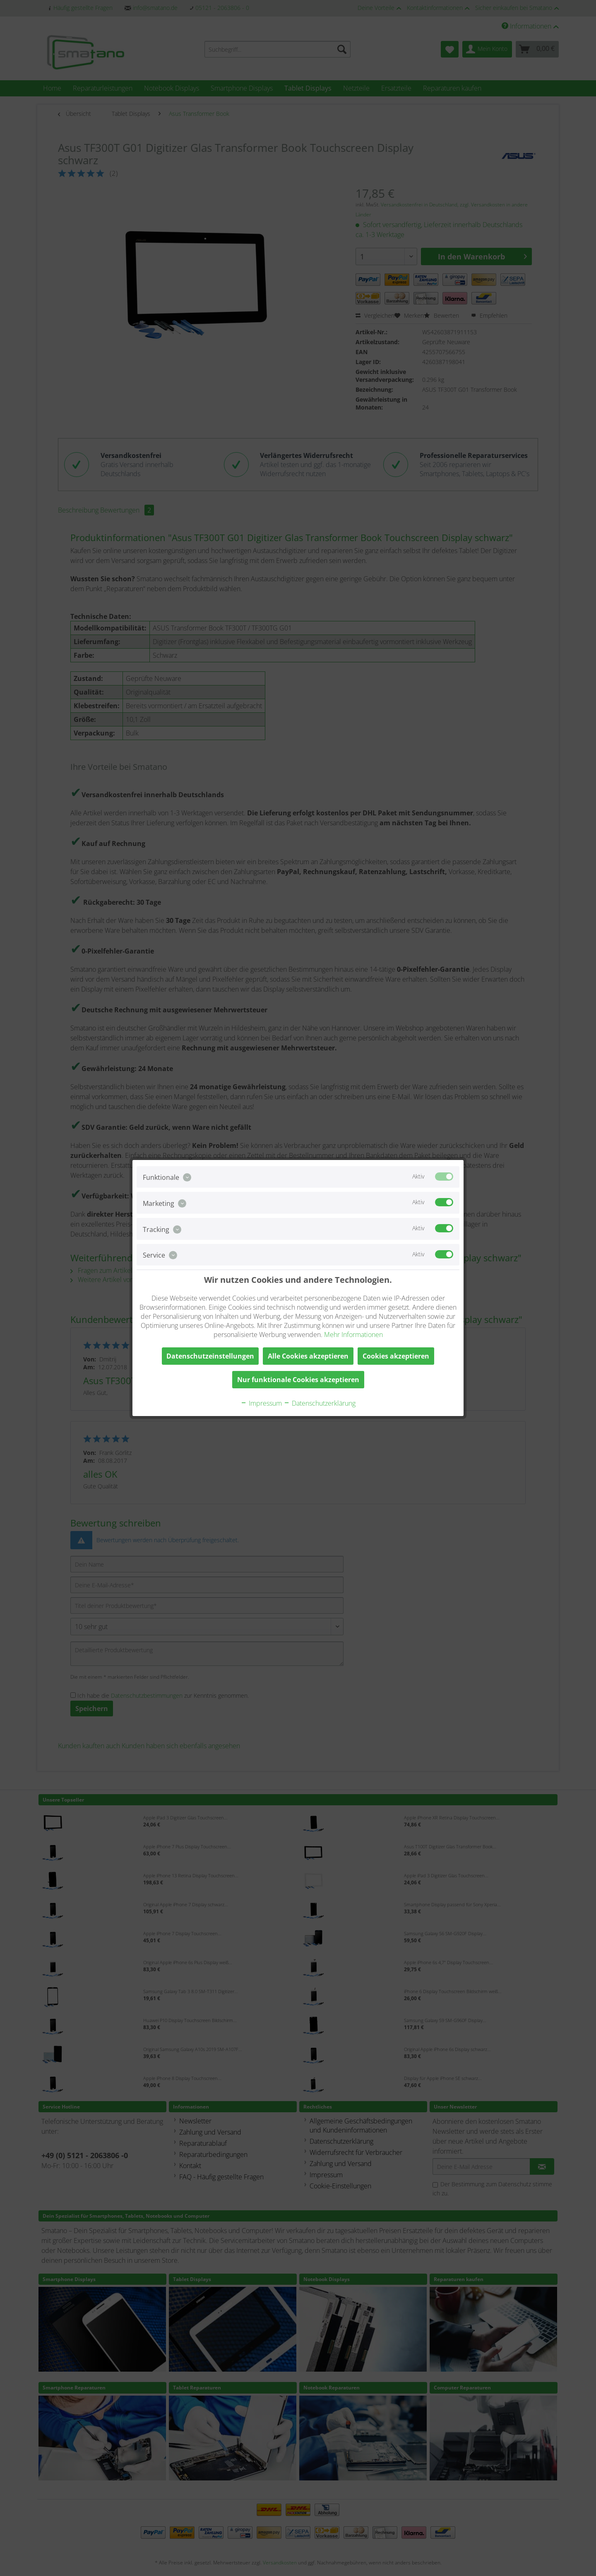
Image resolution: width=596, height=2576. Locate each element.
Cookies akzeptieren (396, 1356)
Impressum (261, 1403)
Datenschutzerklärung (320, 1403)
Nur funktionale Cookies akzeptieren (298, 1379)
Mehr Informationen (353, 1334)
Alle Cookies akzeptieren (308, 1356)
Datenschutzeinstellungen (210, 1356)
